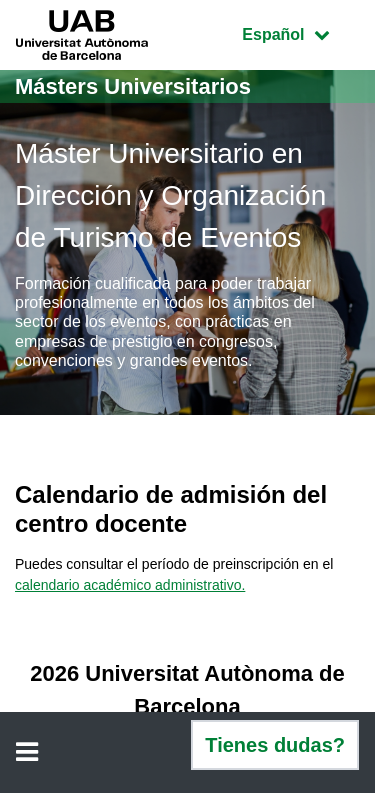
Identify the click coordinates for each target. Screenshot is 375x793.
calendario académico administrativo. (130, 585)
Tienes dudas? (275, 745)
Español (300, 32)
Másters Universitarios (133, 86)
